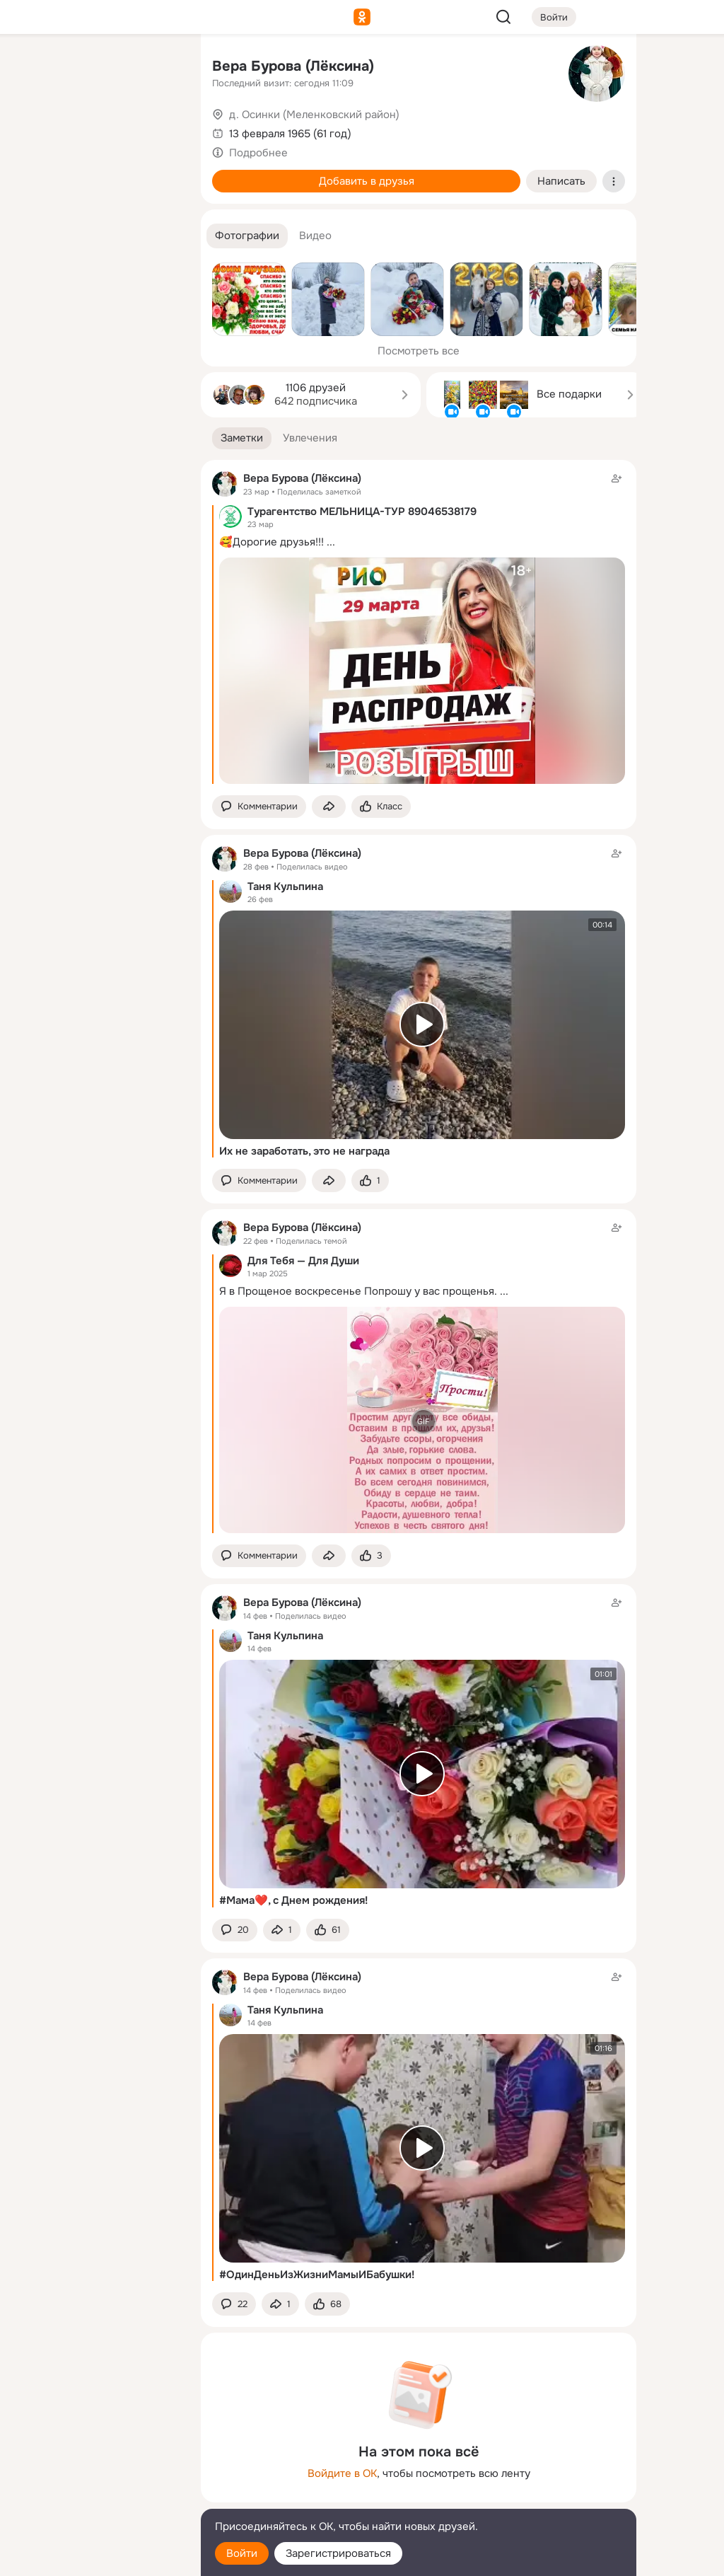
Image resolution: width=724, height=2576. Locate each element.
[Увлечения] (96, 68)
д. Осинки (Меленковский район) (314, 115)
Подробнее (258, 152)
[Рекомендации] (96, 255)
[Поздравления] (96, 192)
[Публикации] (34, 130)
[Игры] (158, 192)
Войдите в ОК (342, 2473)
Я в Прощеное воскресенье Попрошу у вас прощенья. (358, 1291)
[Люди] (96, 130)
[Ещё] (96, 2466)
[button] (247, 236)
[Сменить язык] (96, 2497)
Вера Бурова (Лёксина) (293, 66)
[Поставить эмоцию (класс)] (381, 807)
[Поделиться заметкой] (329, 807)
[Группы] (158, 68)
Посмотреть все (419, 351)
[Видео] (158, 130)
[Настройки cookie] (96, 2557)
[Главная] (34, 68)
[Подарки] (34, 192)
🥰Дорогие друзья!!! (271, 542)
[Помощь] (34, 255)
